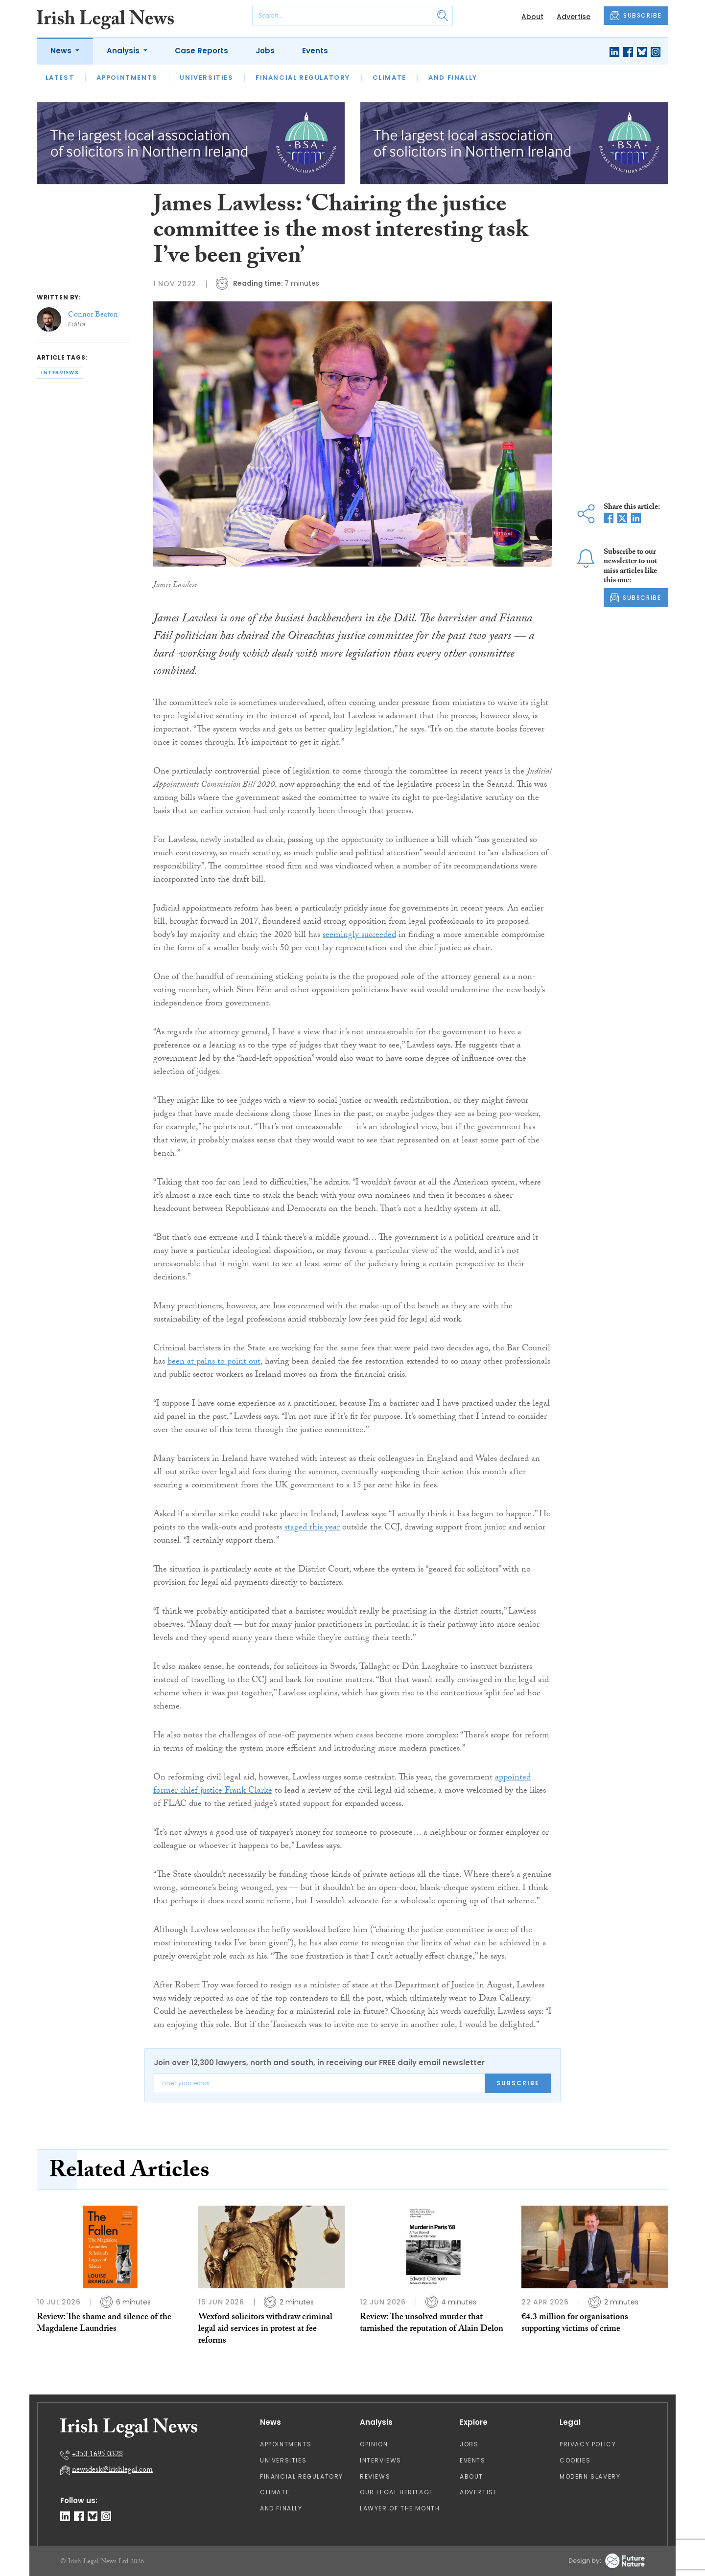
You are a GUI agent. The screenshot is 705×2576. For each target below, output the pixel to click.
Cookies (575, 2460)
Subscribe (518, 2083)
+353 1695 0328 (97, 2455)
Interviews (380, 2460)
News (61, 51)
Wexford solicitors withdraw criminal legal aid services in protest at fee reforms (265, 2329)
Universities (206, 77)
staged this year (312, 1528)
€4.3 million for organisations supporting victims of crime (574, 2323)
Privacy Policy (588, 2444)
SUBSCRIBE (636, 15)
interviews (60, 372)
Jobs (265, 51)
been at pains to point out (213, 1362)
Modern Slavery (590, 2476)
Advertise (573, 17)
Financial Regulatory (303, 77)
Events (315, 51)
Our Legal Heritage (396, 2492)
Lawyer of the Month (400, 2508)
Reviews (375, 2476)
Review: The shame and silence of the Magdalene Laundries (104, 2323)
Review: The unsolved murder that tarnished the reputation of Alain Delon (431, 2323)
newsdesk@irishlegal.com (112, 2470)
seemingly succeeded (359, 935)
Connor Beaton (93, 315)
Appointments (127, 77)
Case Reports (201, 51)
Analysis (124, 51)
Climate (389, 77)
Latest (60, 77)
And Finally (452, 77)
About (532, 17)
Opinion (374, 2444)
